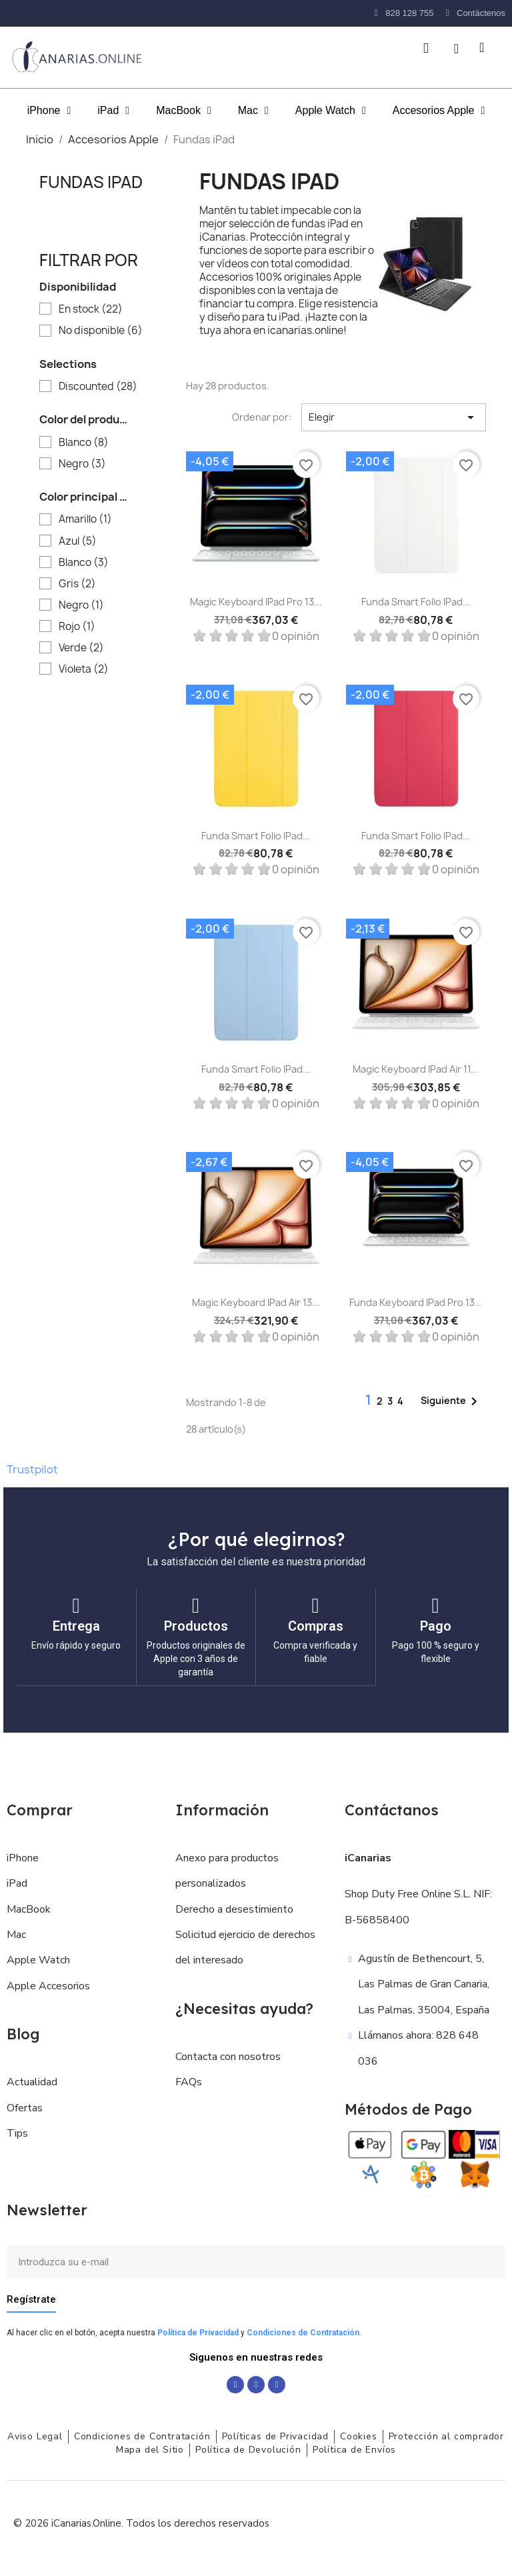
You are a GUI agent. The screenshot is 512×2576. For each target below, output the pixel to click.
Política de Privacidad (198, 2332)
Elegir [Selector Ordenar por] (394, 417)
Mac (253, 111)
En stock (91, 309)
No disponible (101, 330)
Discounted (98, 386)
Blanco (84, 442)
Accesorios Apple (439, 111)
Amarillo (85, 519)
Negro (82, 464)
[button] (426, 48)
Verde (81, 648)
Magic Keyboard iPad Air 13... (256, 1302)
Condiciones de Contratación (303, 2332)
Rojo (77, 626)
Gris (77, 584)
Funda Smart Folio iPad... (416, 601)
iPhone (49, 111)
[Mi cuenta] (456, 48)
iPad (113, 111)
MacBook (183, 111)
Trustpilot (32, 1469)
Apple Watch (330, 111)
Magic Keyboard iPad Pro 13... (256, 601)
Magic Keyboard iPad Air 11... (416, 1069)
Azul (78, 541)
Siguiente (451, 1401)
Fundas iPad (91, 182)
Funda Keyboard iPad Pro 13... (416, 1302)
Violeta (84, 669)
